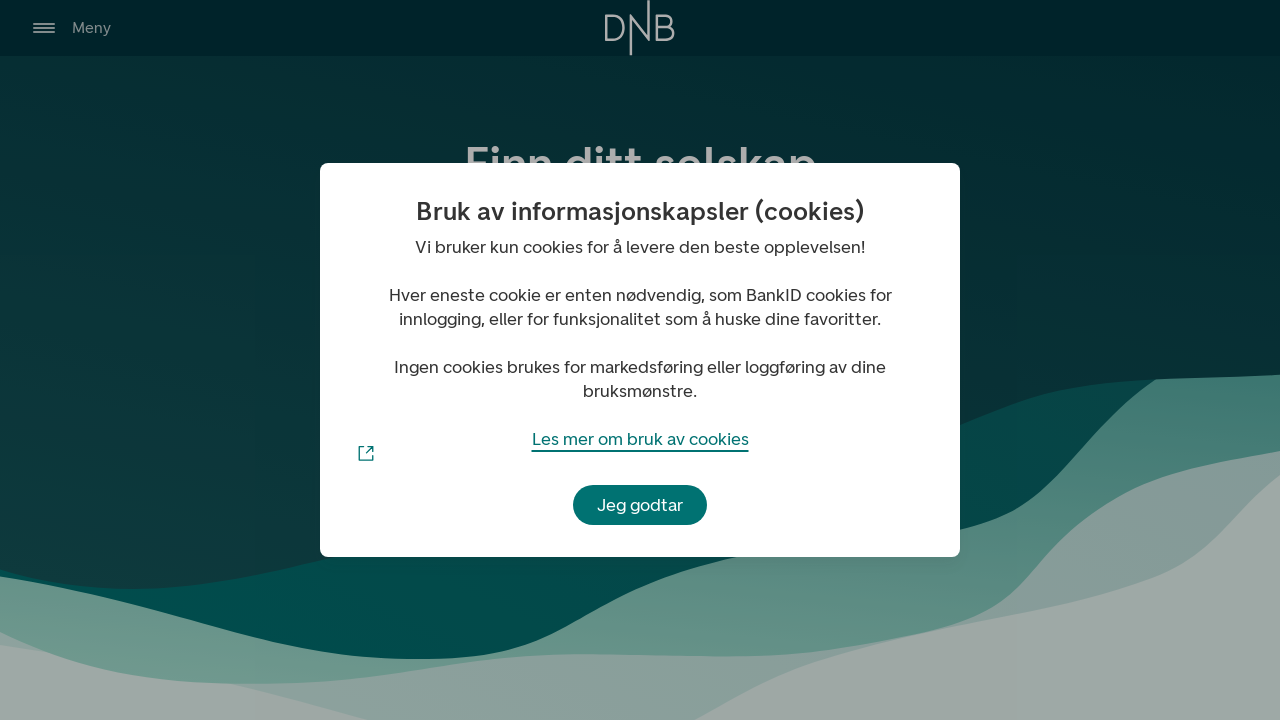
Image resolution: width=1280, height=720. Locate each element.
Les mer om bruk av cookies (640, 444)
